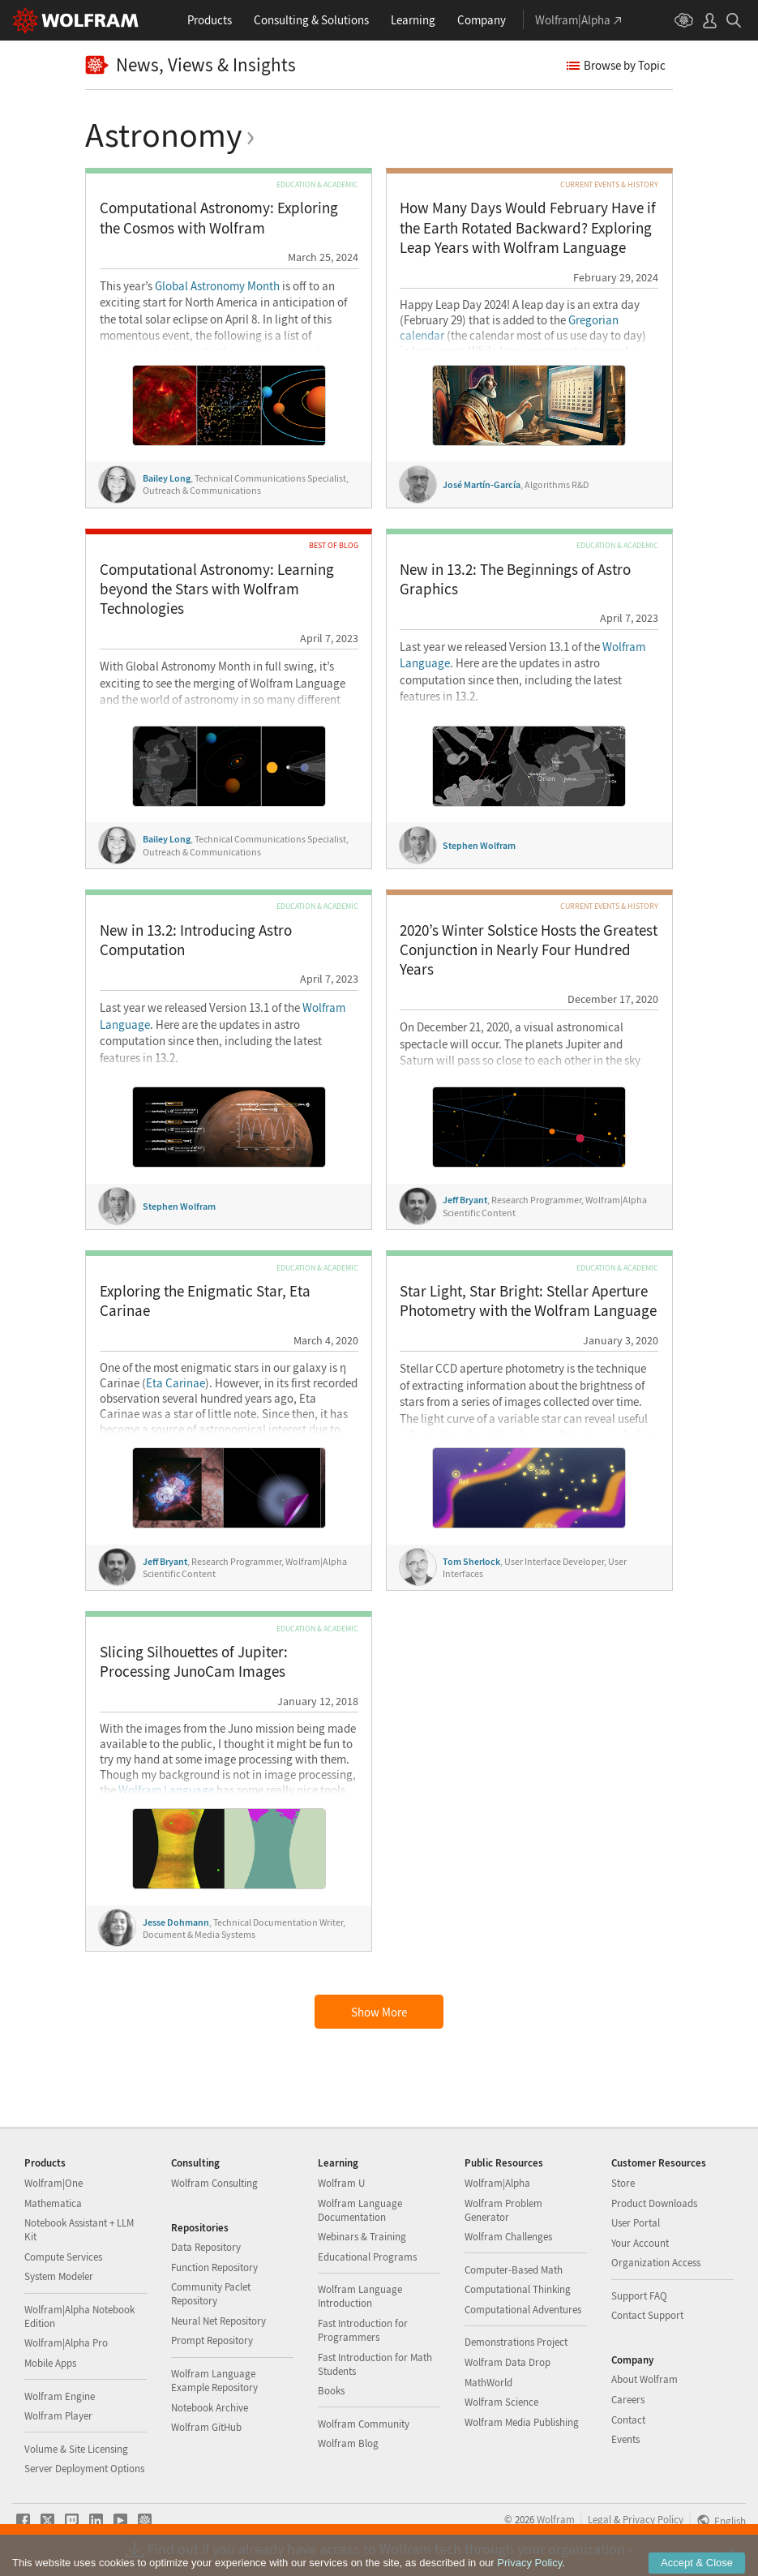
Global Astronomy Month (217, 286)
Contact (628, 2420)
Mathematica (53, 2203)
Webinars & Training (362, 2237)
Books (331, 2391)
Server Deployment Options (84, 2468)
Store (623, 2183)
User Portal (635, 2223)
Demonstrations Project (516, 2342)
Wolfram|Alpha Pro (66, 2343)
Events (625, 2439)
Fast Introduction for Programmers (363, 2330)
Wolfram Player (58, 2416)
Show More (379, 2012)
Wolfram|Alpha (497, 2183)
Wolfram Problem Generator (503, 2210)
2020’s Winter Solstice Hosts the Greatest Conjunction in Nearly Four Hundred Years (528, 950)
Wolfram (556, 2519)
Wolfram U (341, 2183)
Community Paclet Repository (211, 2294)
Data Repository (206, 2247)
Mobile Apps (50, 2363)
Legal (599, 2519)
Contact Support (647, 2315)
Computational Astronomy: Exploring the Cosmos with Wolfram (219, 218)
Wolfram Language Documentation (360, 2210)
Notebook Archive (209, 2408)
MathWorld (488, 2383)
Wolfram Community (363, 2424)
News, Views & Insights (190, 65)
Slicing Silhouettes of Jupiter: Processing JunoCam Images (194, 1662)
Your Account (640, 2243)
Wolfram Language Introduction (360, 2296)
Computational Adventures (523, 2310)
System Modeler (58, 2276)
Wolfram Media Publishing (522, 2422)
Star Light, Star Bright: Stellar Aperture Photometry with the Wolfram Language (528, 1301)
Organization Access (655, 2263)
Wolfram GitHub (206, 2427)
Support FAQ (639, 2296)
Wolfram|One (53, 2183)
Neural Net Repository (218, 2321)
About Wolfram (644, 2379)
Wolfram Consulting (214, 2183)
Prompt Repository (212, 2340)
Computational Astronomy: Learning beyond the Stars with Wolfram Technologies (217, 589)
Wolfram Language (166, 1790)
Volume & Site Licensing (76, 2449)
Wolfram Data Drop (507, 2362)
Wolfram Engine (59, 2396)
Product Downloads (654, 2203)
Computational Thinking (518, 2289)
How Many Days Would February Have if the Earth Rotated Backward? (528, 228)
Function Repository (214, 2267)
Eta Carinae (175, 1383)
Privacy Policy (653, 2519)
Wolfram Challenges (508, 2237)
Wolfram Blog (348, 2443)
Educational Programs (367, 2257)
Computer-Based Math (514, 2270)
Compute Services (63, 2257)
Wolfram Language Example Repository (214, 2380)
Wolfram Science (501, 2402)
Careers (628, 2400)
